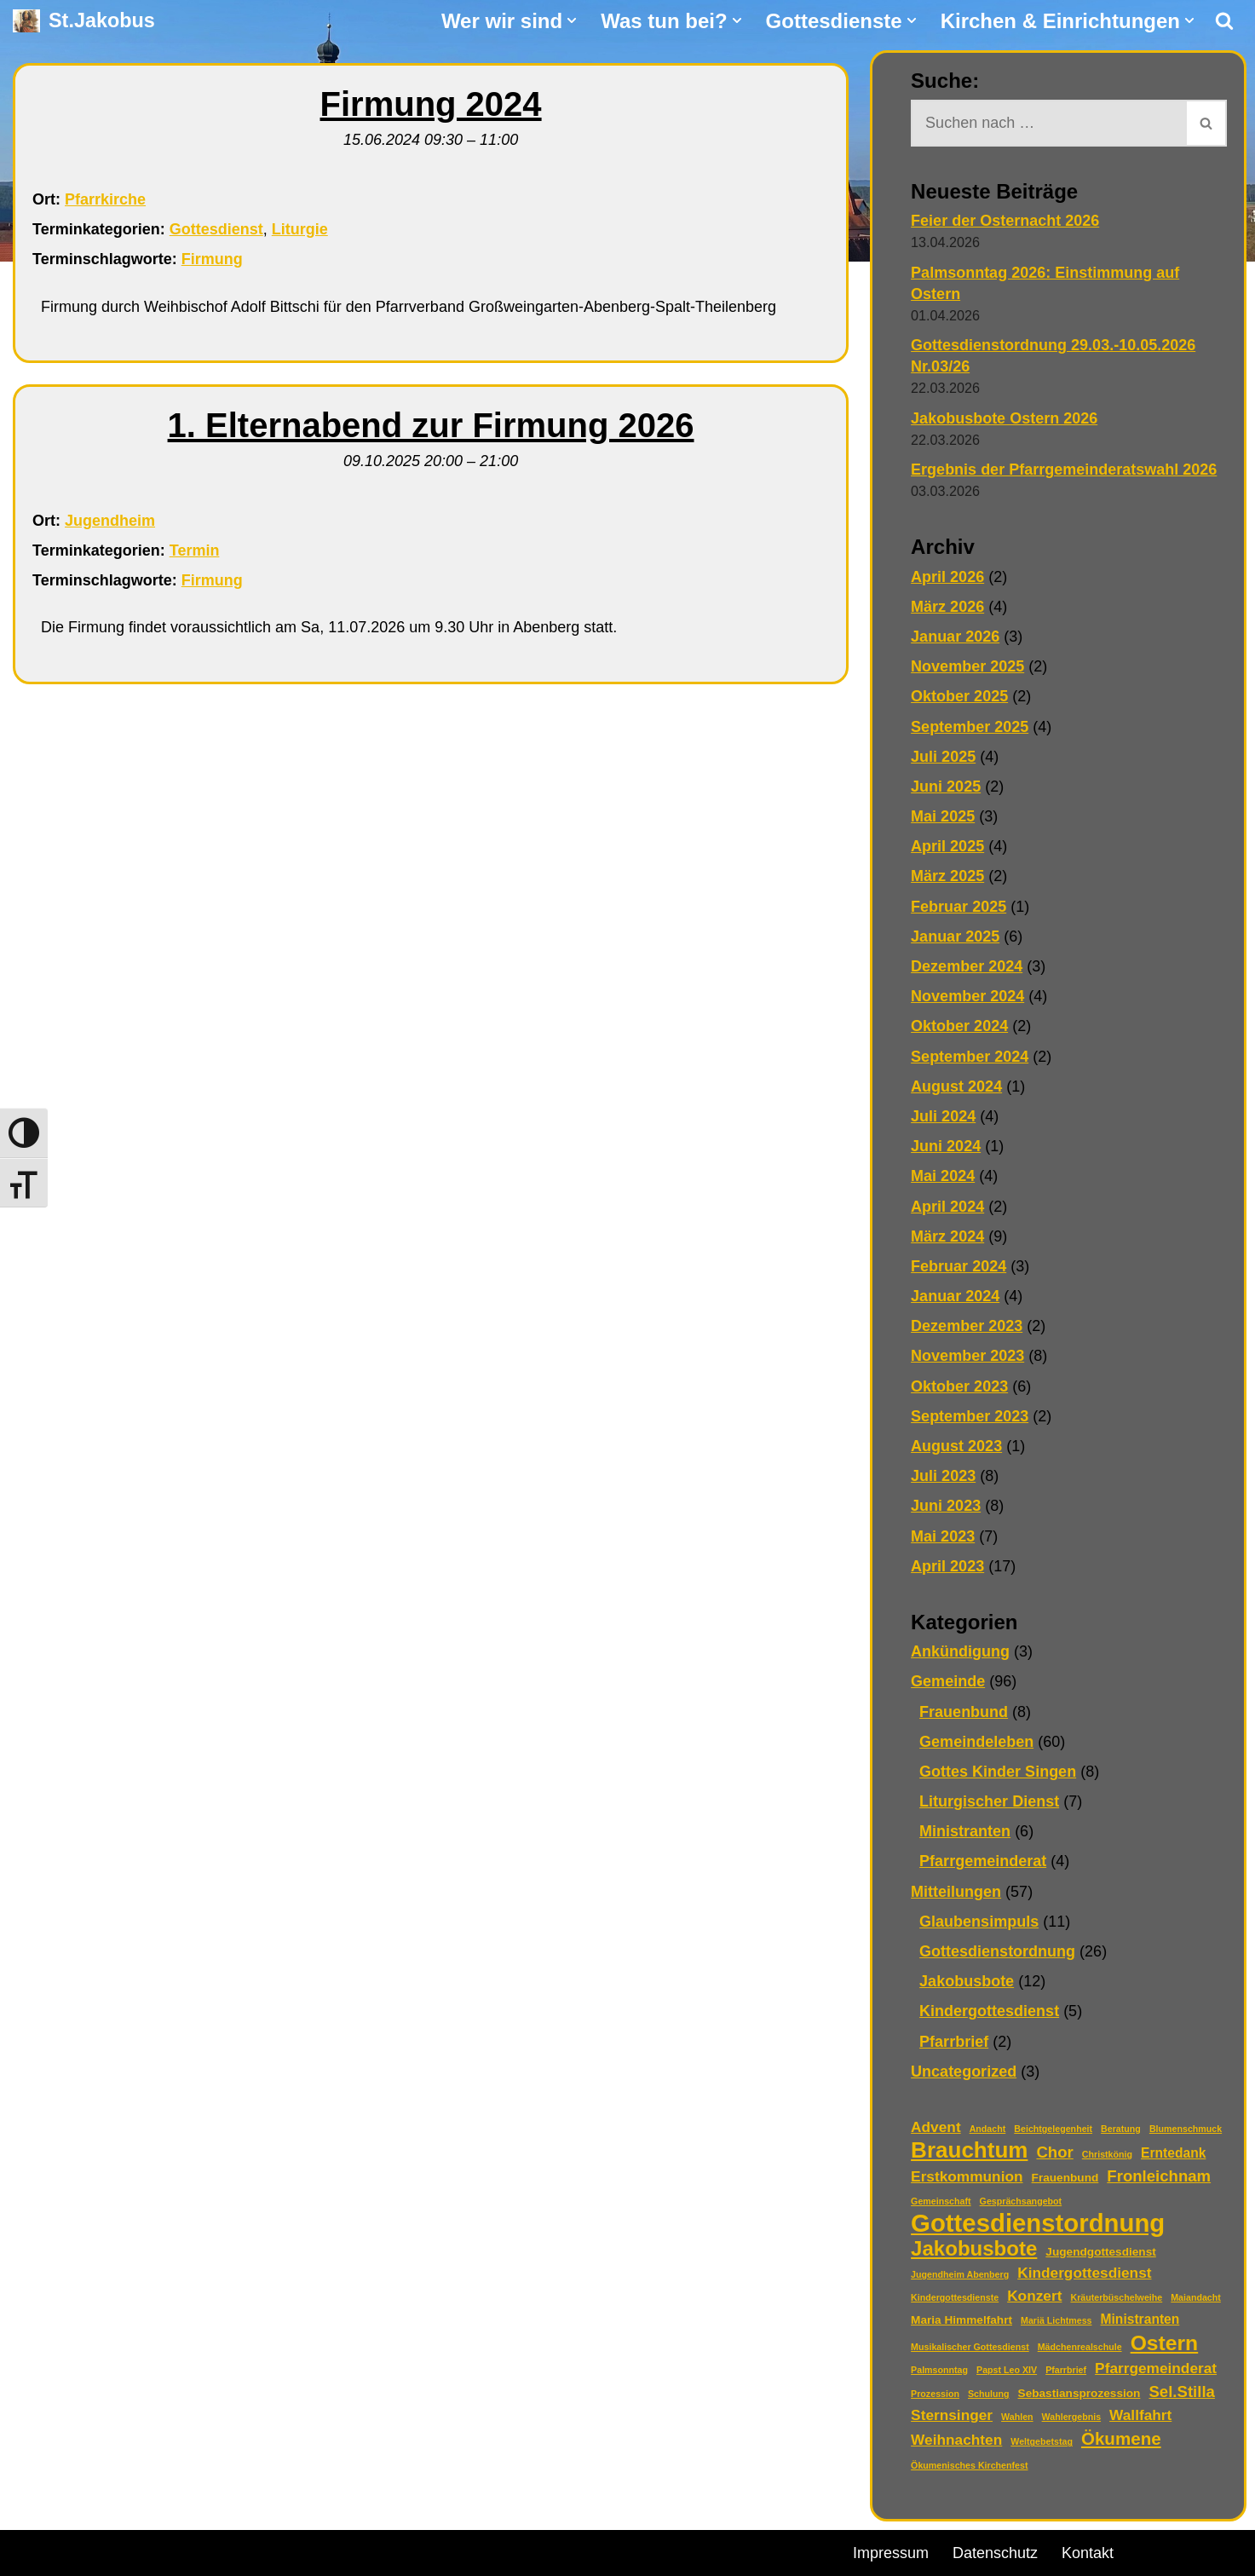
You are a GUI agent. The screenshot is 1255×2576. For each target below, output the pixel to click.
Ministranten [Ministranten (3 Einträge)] (1140, 2319)
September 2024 (969, 1056)
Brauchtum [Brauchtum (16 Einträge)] (969, 2150)
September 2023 (969, 1416)
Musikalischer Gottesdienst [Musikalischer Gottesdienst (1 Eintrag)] (970, 2347)
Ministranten (964, 1831)
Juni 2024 (946, 1146)
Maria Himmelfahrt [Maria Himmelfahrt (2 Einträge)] (961, 2320)
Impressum (891, 2553)
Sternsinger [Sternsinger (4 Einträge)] (952, 2414)
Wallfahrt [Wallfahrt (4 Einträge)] (1140, 2414)
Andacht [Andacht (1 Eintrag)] (988, 2129)
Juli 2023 (943, 1475)
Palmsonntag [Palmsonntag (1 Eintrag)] (939, 2370)
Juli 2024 (943, 1116)
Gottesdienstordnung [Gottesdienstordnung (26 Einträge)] (1038, 2222)
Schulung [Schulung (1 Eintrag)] (989, 2394)
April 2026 (947, 576)
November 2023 (967, 1355)
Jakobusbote (966, 1981)
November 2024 (967, 996)
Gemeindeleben (976, 1741)
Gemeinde (948, 1681)
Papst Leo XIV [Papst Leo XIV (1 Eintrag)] (1006, 2370)
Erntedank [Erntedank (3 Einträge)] (1173, 2153)
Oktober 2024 (959, 1025)
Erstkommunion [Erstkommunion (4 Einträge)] (966, 2176)
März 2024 (947, 1236)
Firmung (212, 259)
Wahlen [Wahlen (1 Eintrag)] (1017, 2417)
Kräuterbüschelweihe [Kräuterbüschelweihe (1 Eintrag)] (1116, 2297)
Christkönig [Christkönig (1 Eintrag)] (1107, 2154)
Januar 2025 (955, 936)
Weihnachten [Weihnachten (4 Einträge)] (956, 2439)
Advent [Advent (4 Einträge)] (936, 2126)
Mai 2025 (943, 816)
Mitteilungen (956, 1891)
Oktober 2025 (959, 696)
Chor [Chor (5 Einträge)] (1054, 2152)
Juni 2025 (946, 786)
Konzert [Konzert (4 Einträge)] (1034, 2295)
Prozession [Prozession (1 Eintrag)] (935, 2394)
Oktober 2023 (959, 1386)
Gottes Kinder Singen (997, 1771)
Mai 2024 (943, 1175)
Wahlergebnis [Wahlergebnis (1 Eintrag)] (1071, 2417)
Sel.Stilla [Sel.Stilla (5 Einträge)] (1181, 2391)
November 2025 (967, 666)
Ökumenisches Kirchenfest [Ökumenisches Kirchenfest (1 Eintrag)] (969, 2465)
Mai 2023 (943, 1536)
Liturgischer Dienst (989, 1801)
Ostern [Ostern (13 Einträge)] (1165, 2343)
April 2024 (947, 1206)
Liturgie (300, 229)
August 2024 (956, 1086)
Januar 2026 (955, 636)
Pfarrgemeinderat (982, 1861)
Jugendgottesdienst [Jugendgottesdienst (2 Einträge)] (1100, 2251)
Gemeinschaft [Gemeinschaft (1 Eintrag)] (940, 2201)
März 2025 (947, 876)
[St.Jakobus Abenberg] (84, 21)
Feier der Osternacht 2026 (1005, 220)
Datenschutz (995, 2553)
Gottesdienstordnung (997, 1951)
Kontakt (1088, 2553)
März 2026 (947, 606)
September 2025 (969, 726)
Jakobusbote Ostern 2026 (1004, 418)
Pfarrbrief (953, 2041)
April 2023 (947, 1566)
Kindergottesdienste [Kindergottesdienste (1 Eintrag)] (955, 2297)
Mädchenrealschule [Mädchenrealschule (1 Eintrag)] (1080, 2347)
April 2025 (947, 846)
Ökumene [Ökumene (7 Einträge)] (1121, 2438)
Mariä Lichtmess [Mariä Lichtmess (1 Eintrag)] (1056, 2320)
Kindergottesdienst (989, 2011)
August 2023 (956, 1446)
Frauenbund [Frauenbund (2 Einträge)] (1065, 2177)
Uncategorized (963, 2071)
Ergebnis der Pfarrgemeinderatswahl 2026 (1064, 469)
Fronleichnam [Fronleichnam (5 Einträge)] (1159, 2176)
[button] (572, 20)
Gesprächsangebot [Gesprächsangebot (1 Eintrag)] (1021, 2201)
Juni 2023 (946, 1505)
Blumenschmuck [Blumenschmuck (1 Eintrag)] (1185, 2129)
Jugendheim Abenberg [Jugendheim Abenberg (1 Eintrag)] (960, 2274)
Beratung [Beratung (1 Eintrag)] (1121, 2129)
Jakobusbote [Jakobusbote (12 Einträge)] (974, 2248)
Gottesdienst (216, 229)
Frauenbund (963, 1711)
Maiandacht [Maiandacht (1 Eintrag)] (1196, 2297)
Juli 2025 (943, 756)
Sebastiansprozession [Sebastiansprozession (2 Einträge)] (1079, 2393)
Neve (31, 2550)
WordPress (207, 2550)
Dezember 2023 (966, 1325)
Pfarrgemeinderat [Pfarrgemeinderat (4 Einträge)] (1156, 2368)
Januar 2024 (955, 1296)
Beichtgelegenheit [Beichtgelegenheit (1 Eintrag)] (1053, 2129)
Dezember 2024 (966, 966)
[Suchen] (1224, 20)
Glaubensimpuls (979, 1921)
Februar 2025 (958, 906)
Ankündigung (960, 1651)
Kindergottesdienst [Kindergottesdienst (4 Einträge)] (1084, 2272)
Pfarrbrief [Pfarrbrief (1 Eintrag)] (1065, 2370)
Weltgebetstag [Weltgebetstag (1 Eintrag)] (1041, 2441)
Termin (195, 550)
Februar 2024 (958, 1266)
